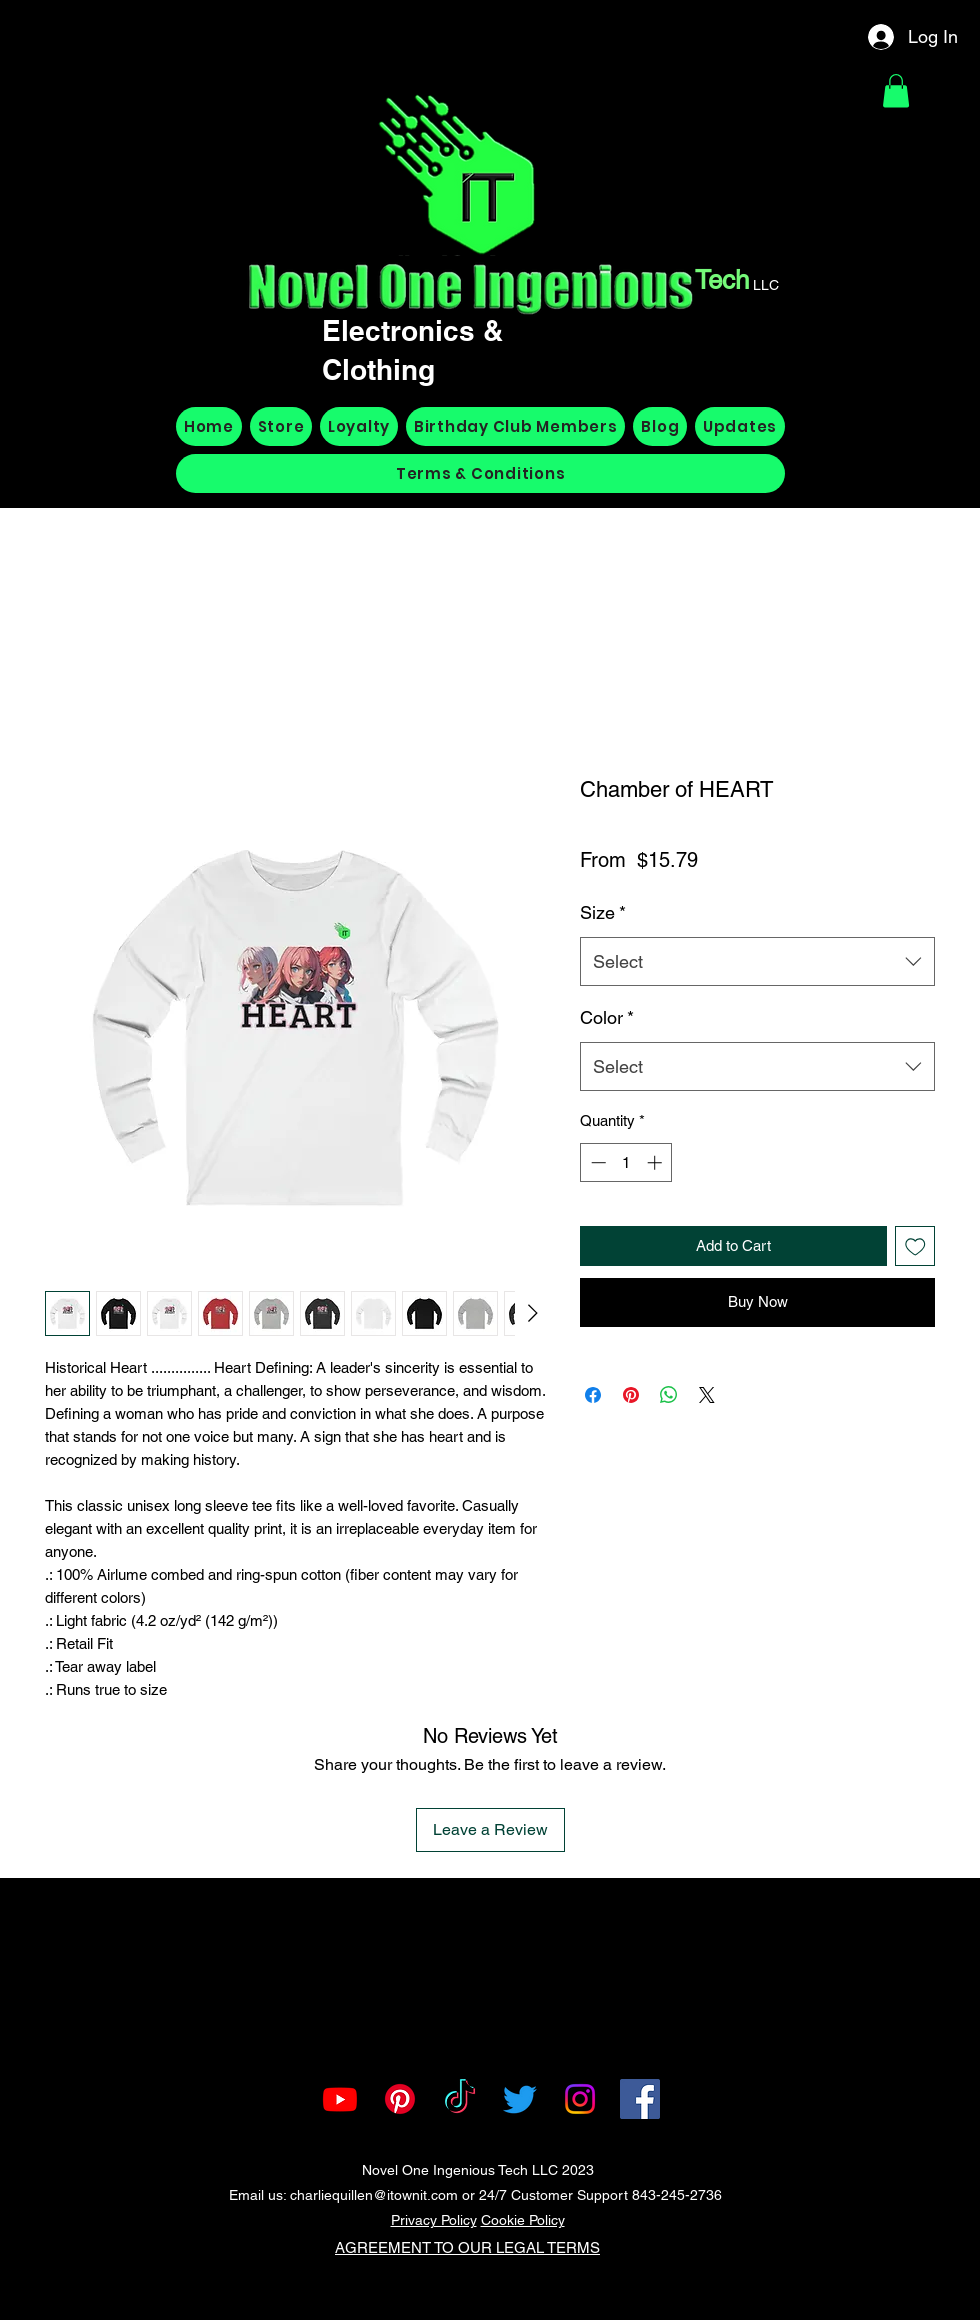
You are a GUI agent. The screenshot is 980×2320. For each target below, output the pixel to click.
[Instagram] (580, 2099)
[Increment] (656, 1162)
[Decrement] (596, 1162)
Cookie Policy (523, 2220)
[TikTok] (460, 2099)
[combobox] (757, 962)
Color (607, 1017)
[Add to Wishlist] (915, 1246)
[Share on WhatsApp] (669, 1395)
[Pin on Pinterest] (631, 1395)
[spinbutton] (626, 1162)
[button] (896, 90)
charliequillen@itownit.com (374, 2195)
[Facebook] (640, 2099)
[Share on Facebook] (593, 1395)
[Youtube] (340, 2099)
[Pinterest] (400, 2099)
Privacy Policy (434, 2220)
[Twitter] (520, 2099)
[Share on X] (707, 1395)
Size (603, 912)
